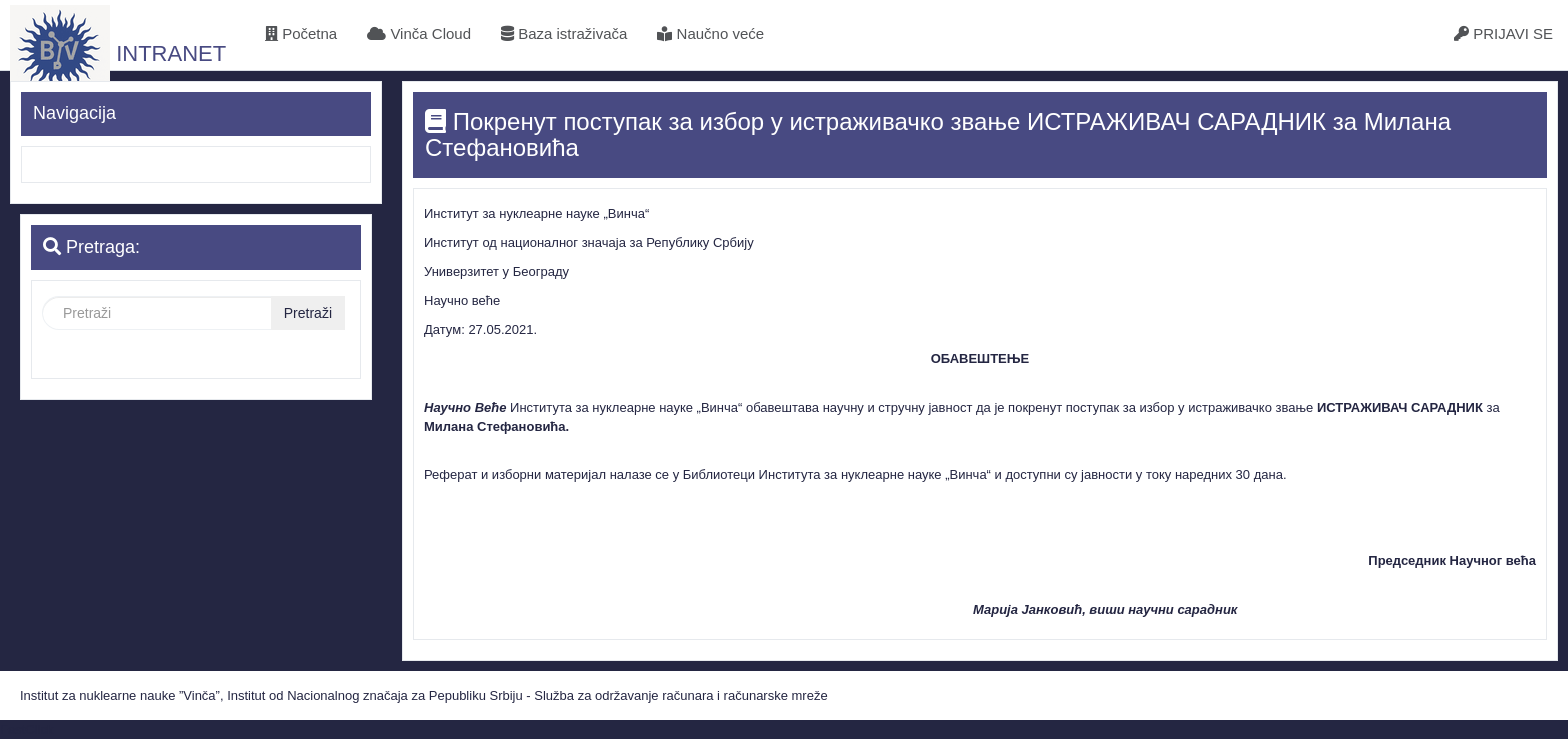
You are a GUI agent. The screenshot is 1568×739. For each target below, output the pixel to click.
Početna (301, 33)
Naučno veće (710, 33)
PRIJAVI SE (1503, 33)
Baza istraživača (564, 33)
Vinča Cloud (419, 33)
